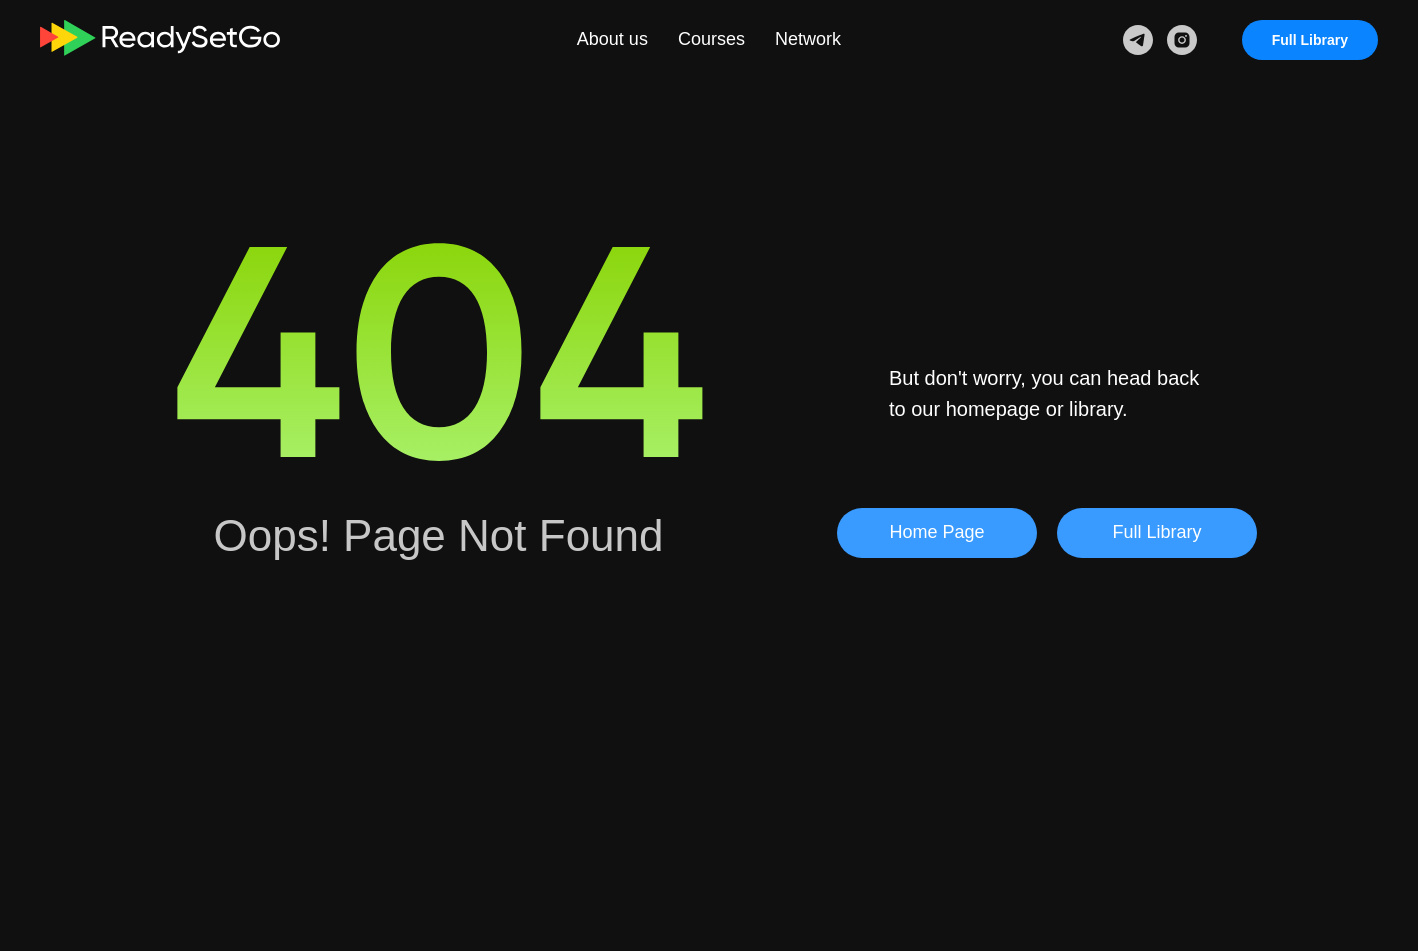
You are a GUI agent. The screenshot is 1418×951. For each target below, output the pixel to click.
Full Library (1310, 40)
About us (612, 39)
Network (808, 39)
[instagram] (1182, 40)
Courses (711, 39)
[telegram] (1138, 40)
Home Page (936, 532)
